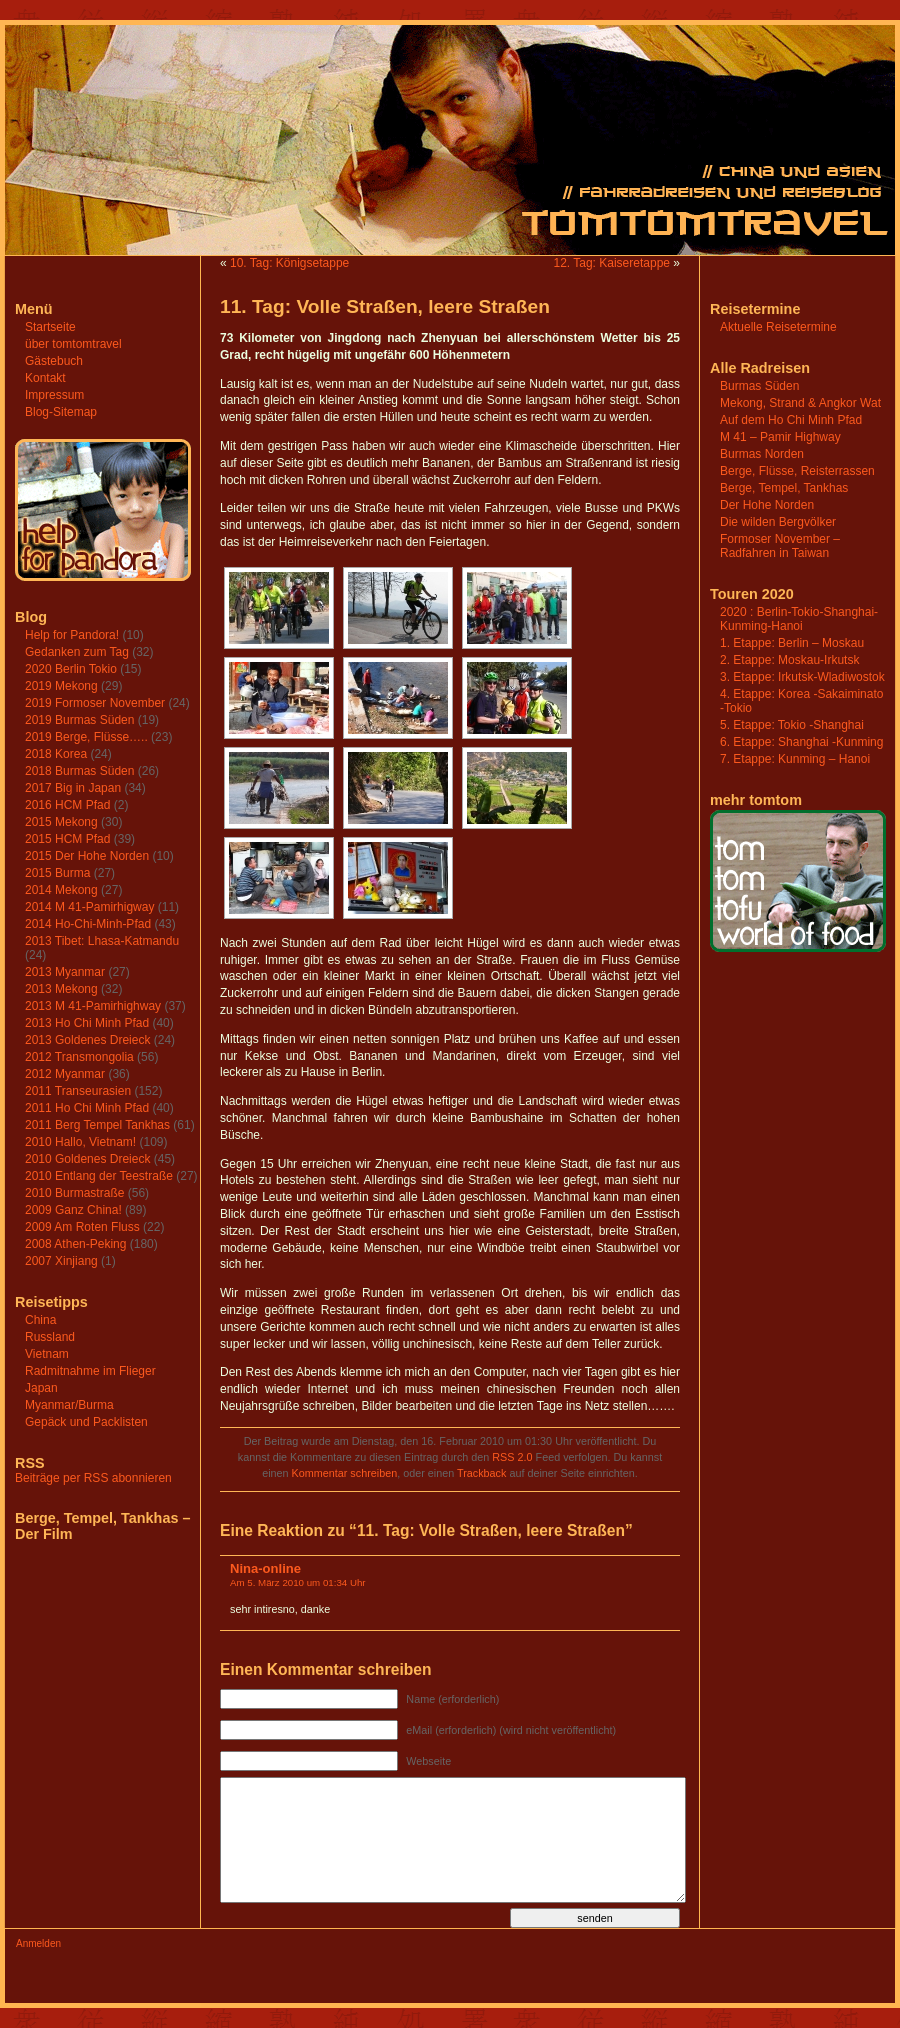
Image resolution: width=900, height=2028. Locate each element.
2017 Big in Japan (73, 788)
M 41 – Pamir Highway (780, 437)
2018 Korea (56, 754)
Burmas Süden (759, 386)
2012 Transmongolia (79, 1057)
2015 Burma (57, 873)
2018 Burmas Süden (79, 771)
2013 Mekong (61, 989)
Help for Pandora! (72, 635)
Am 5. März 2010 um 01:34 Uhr (298, 1582)
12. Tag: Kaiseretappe (611, 263)
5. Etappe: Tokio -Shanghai (792, 725)
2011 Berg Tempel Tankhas (97, 1125)
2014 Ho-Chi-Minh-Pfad (88, 924)
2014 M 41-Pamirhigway (89, 907)
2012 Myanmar (65, 1074)
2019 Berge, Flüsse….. (86, 737)
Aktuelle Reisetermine (778, 327)
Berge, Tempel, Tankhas (784, 488)
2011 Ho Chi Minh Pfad (87, 1108)
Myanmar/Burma (69, 1405)
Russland (50, 1337)
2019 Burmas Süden (79, 720)
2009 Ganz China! (73, 1210)
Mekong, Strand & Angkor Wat (800, 403)
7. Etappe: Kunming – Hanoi (795, 759)
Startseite (50, 327)
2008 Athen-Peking (75, 1244)
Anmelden (38, 1943)
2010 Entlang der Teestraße (99, 1176)
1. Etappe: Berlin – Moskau (792, 643)
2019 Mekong (61, 686)
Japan (41, 1388)
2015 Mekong (61, 822)
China (40, 1320)
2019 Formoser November (95, 703)
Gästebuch (54, 361)
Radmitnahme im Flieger (90, 1371)
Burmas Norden (762, 454)
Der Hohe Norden (767, 505)
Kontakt (45, 378)
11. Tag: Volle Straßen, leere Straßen (385, 306)
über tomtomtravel (73, 344)
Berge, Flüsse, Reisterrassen (797, 471)
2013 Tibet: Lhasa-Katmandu (102, 941)
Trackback (481, 1473)
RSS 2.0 (512, 1457)
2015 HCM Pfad (67, 839)
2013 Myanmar (65, 972)
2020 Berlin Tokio (71, 669)
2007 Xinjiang (61, 1261)
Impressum (54, 395)
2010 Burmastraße (74, 1193)
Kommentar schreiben (345, 1473)
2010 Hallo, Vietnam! (80, 1142)
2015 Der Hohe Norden (87, 856)
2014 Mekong (61, 890)
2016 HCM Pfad (67, 805)
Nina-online (265, 1568)
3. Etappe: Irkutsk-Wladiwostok (802, 677)
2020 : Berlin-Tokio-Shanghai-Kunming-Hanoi (799, 619)
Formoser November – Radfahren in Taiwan (780, 546)
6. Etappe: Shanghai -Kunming (801, 742)
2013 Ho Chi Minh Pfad (87, 1023)
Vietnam (47, 1354)
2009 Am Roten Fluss (82, 1227)
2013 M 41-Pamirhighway (93, 1006)
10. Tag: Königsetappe (289, 263)
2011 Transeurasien (78, 1091)
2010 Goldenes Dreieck (87, 1159)
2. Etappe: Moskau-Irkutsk (789, 660)
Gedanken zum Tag (77, 652)
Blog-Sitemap (61, 412)
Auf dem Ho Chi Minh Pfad (791, 420)
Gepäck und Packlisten (86, 1422)
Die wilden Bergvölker (778, 522)
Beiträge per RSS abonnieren (93, 1478)
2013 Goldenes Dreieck (87, 1040)
